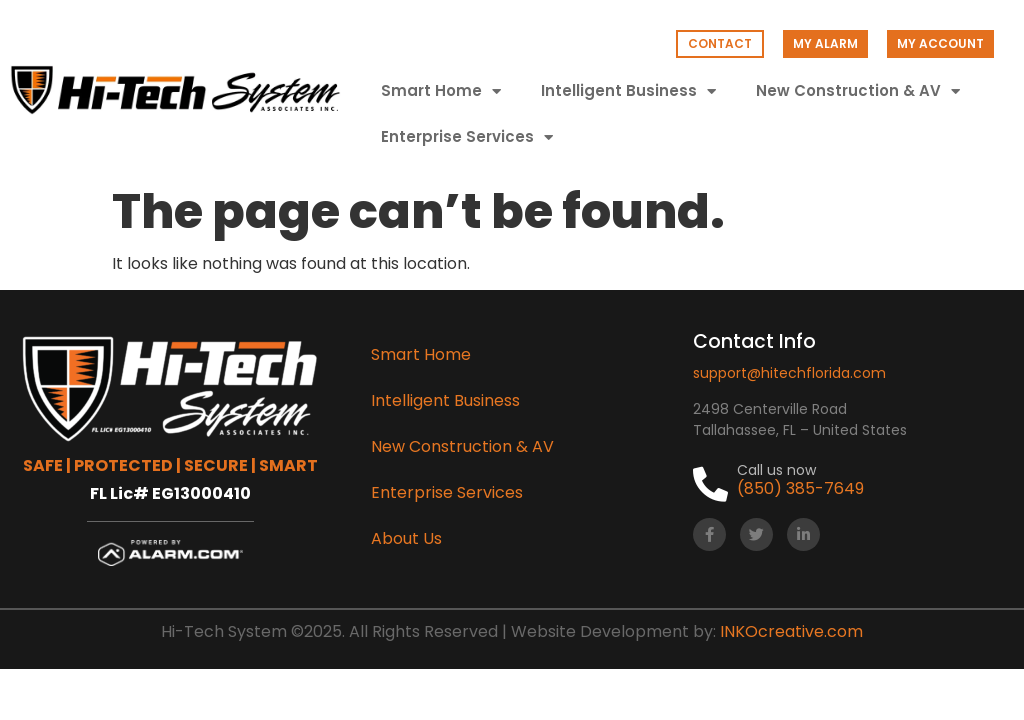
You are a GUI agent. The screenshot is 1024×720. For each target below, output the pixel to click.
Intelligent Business (628, 91)
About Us (406, 538)
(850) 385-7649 (800, 488)
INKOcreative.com (791, 631)
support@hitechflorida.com (789, 373)
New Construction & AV (858, 91)
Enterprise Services (467, 137)
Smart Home (441, 91)
